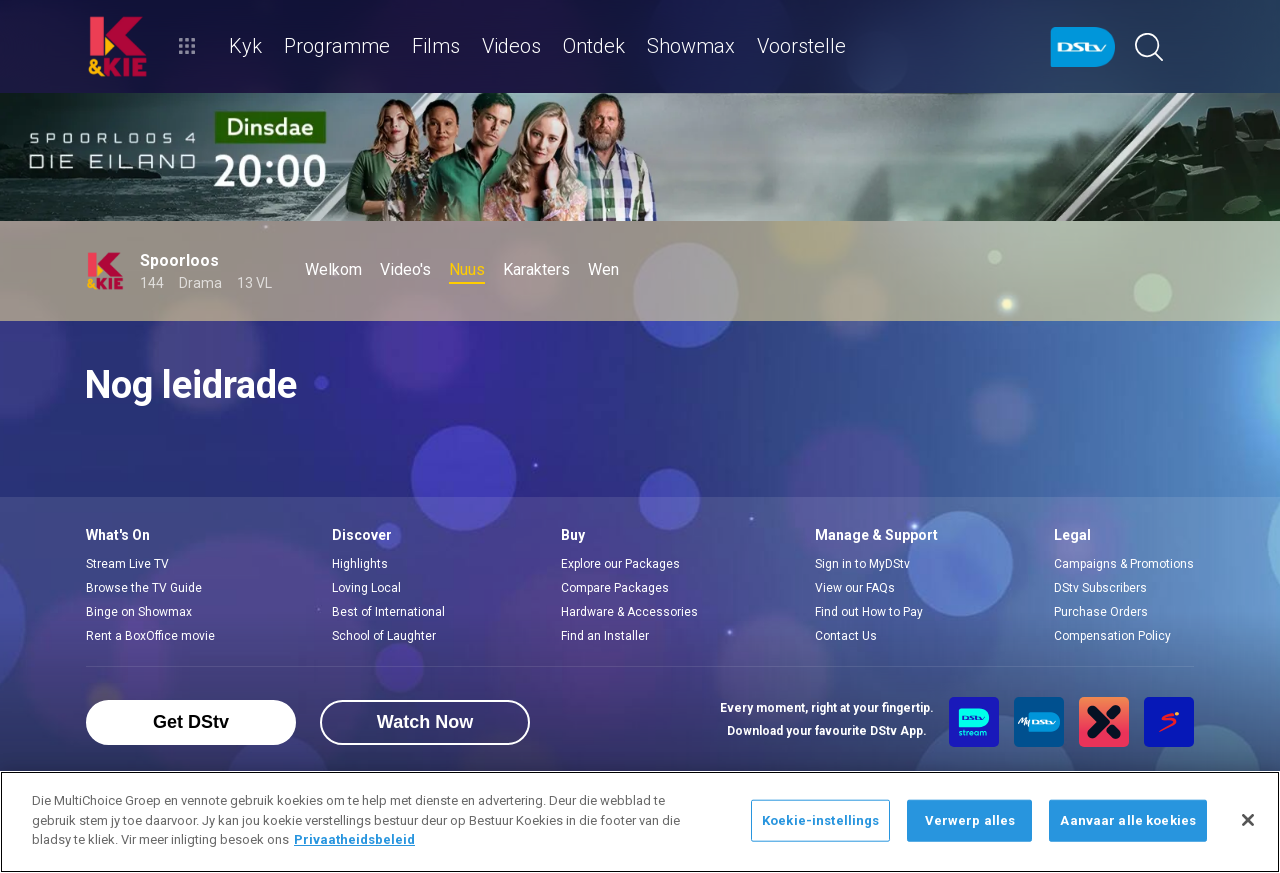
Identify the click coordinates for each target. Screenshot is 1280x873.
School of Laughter (384, 636)
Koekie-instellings (820, 820)
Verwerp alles (970, 820)
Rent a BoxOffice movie (150, 636)
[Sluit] (1248, 820)
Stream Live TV (127, 564)
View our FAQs (855, 588)
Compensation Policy (1112, 636)
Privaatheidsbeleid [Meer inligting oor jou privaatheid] (354, 839)
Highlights (360, 564)
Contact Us (846, 636)
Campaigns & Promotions (1124, 564)
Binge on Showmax (139, 612)
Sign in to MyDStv (862, 564)
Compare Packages (615, 588)
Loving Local (366, 588)
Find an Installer (605, 636)
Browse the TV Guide (144, 588)
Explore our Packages (620, 564)
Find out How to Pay (869, 612)
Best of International (388, 612)
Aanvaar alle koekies (1128, 820)
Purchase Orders (1101, 612)
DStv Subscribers (1100, 588)
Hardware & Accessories (629, 612)
